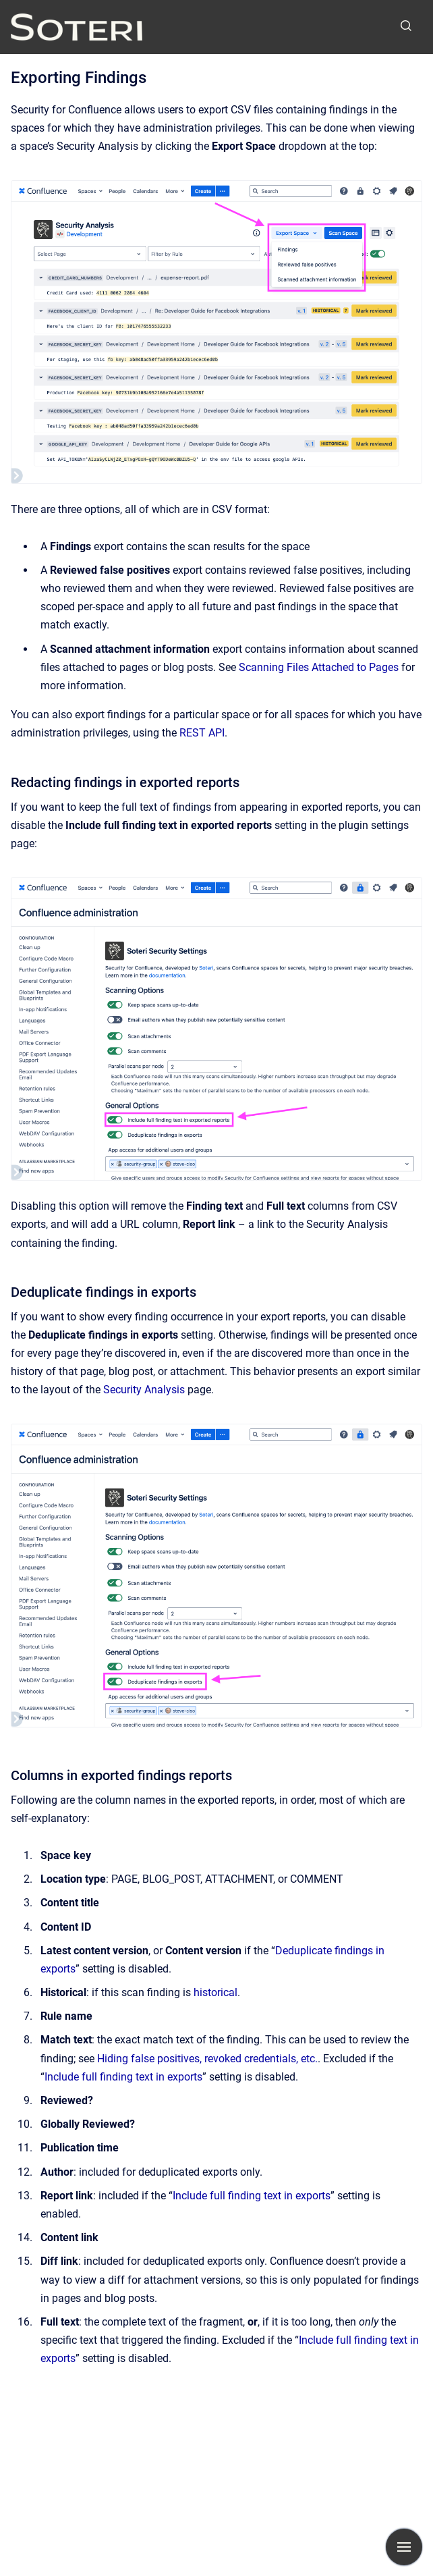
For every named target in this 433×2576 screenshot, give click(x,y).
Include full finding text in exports (123, 2076)
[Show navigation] (404, 2547)
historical (215, 1992)
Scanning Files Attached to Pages (319, 667)
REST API (202, 732)
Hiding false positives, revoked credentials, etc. (207, 2058)
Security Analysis (144, 1389)
